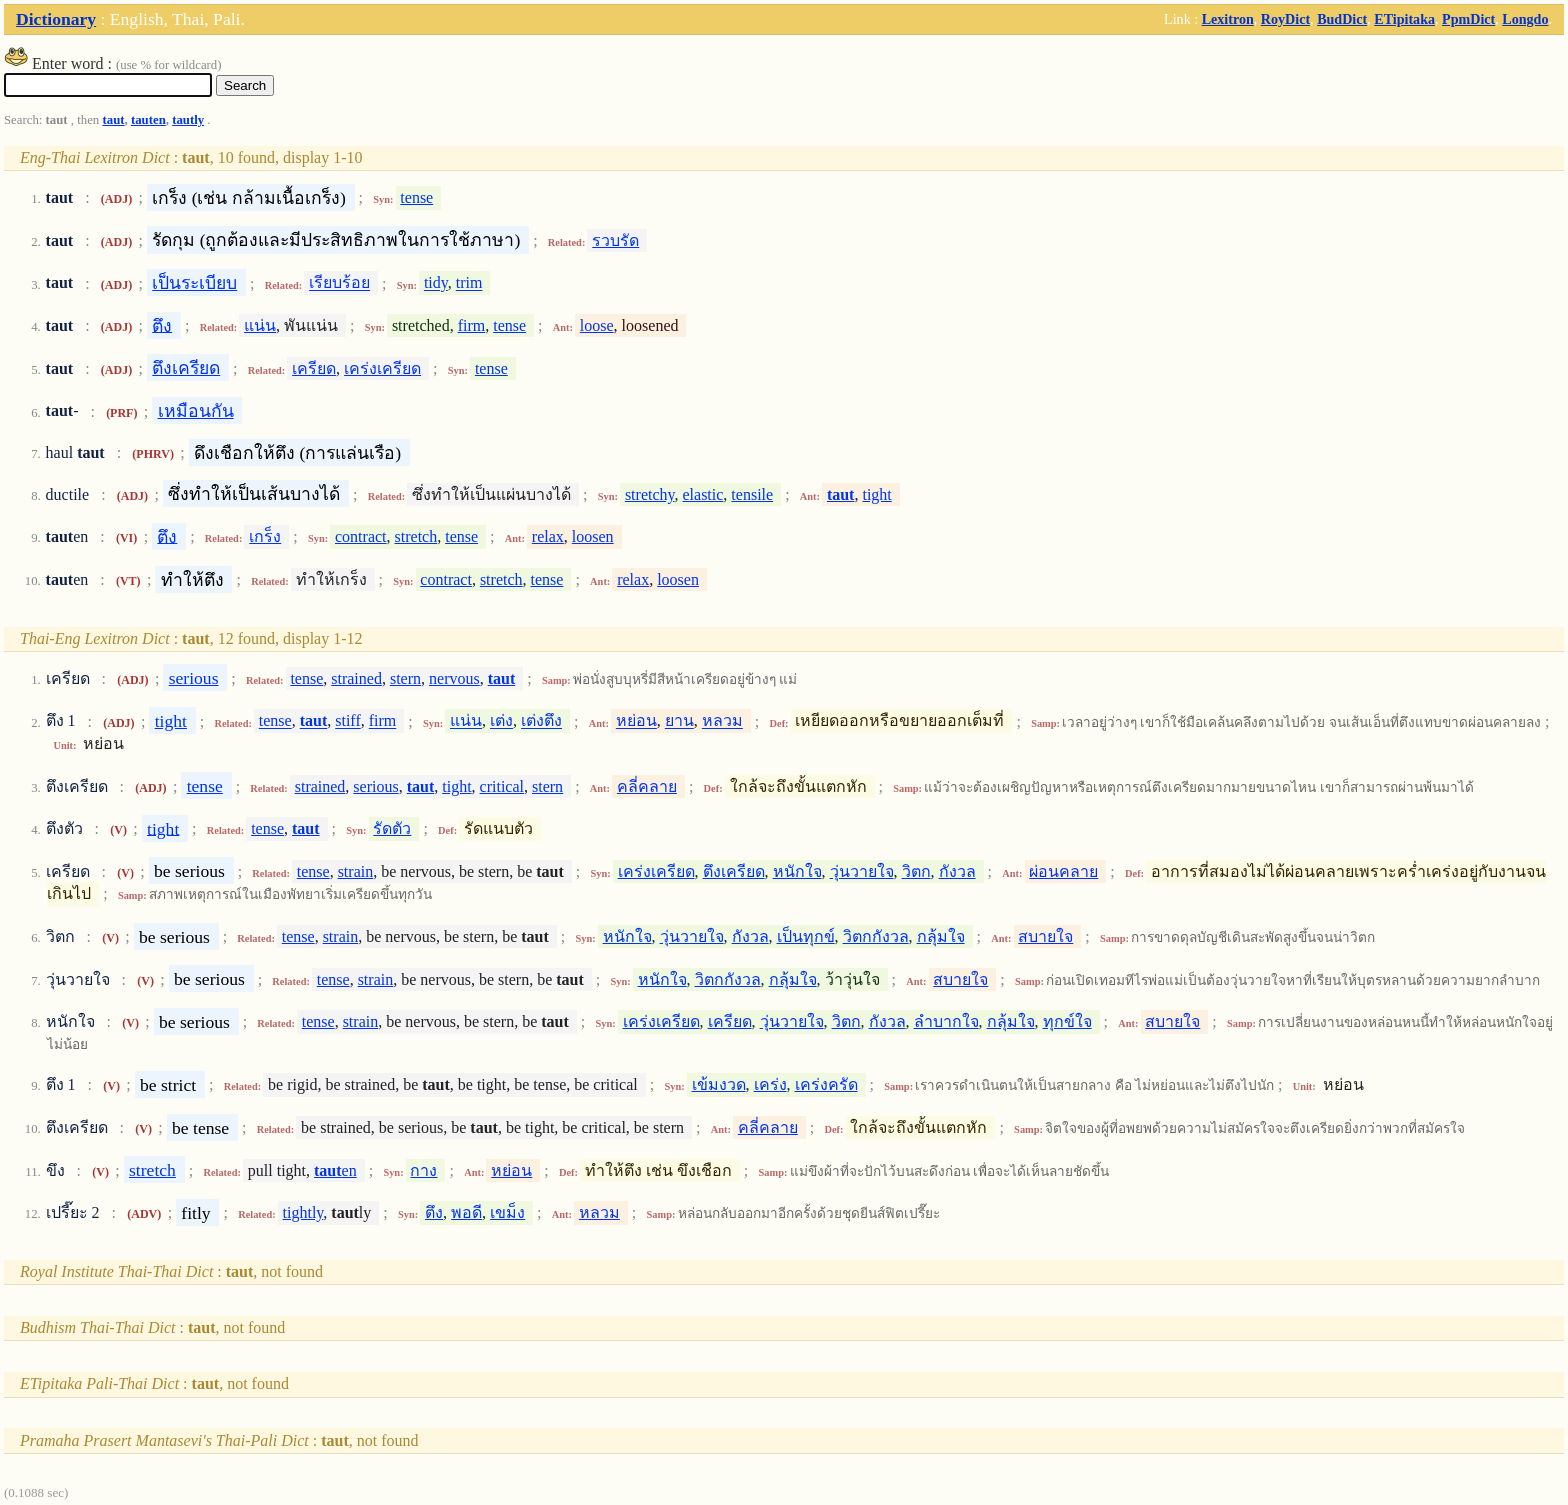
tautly (188, 120)
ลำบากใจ (946, 1021)
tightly (303, 1212)
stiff (347, 721)
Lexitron (1228, 19)
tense (416, 197)
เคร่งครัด (826, 1084)
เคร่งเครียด (382, 368)
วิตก (916, 871)
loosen (593, 536)
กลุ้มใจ (941, 936)
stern (405, 678)
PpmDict (1468, 19)
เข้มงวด (719, 1084)
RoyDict (1285, 19)
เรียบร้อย (339, 283)
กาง (423, 1170)
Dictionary (56, 19)
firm (472, 325)
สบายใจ (1045, 936)
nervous (454, 678)
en (335, 1170)
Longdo (1525, 19)
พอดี (466, 1212)
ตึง (162, 325)
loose (597, 325)
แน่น (260, 325)
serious (194, 678)
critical (502, 786)
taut (113, 120)
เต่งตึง (541, 721)
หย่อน (636, 721)
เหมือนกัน (196, 411)
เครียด (314, 368)
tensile (752, 494)
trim (469, 283)
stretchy (650, 494)
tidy (436, 283)
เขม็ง (507, 1212)
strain (356, 871)
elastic (702, 494)
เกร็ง (265, 536)
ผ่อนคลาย (1063, 871)
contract (361, 536)
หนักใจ (797, 871)
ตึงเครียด (186, 368)
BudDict (1342, 19)
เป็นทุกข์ (806, 936)
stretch (416, 536)
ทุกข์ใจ (1067, 1021)
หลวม (722, 721)
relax (548, 536)
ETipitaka (1404, 19)
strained (356, 678)
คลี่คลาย (647, 786)
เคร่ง (770, 1084)
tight (876, 494)
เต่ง (501, 721)
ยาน (679, 721)
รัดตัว (392, 828)
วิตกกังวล (876, 936)
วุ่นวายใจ (862, 871)
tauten (148, 120)
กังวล (957, 871)
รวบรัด (615, 240)
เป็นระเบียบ (194, 283)
